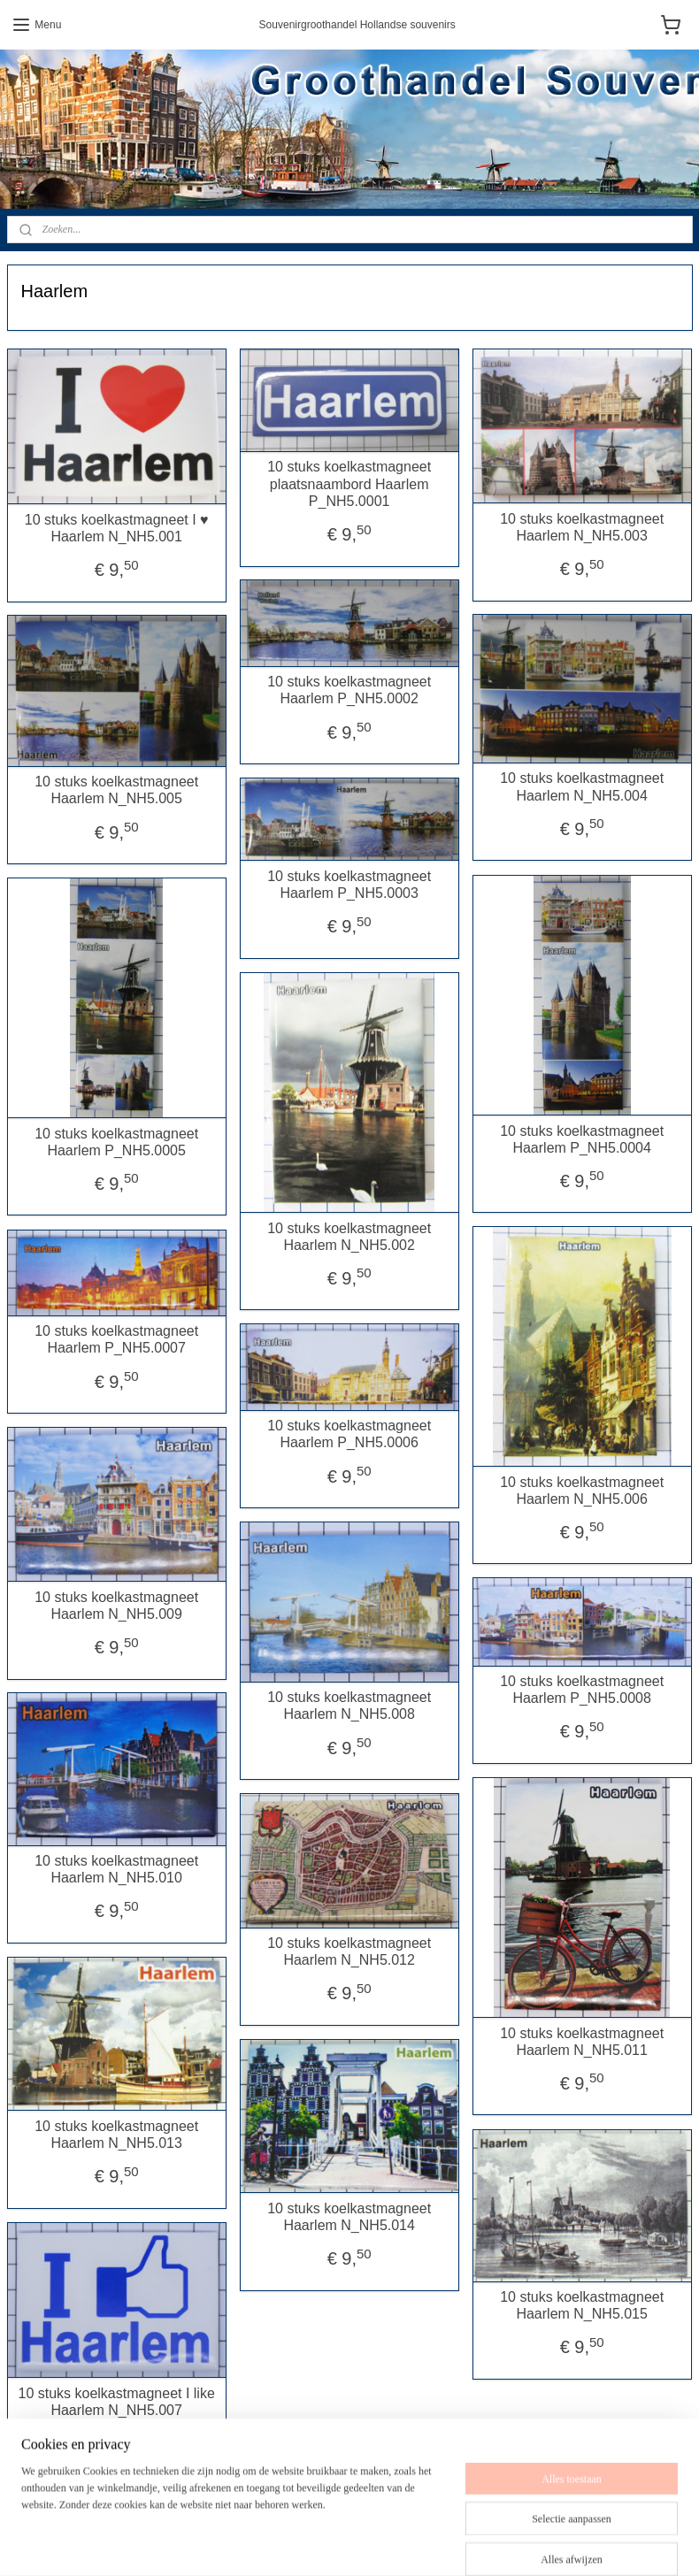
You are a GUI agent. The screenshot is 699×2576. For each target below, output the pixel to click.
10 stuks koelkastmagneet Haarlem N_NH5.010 (116, 1869)
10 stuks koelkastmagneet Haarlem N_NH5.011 (582, 2041)
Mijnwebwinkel (581, 2543)
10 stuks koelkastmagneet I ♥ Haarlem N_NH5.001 (117, 527)
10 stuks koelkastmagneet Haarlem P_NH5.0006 (349, 1434)
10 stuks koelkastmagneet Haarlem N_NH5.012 (349, 1951)
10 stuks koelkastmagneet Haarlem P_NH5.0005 (116, 1141)
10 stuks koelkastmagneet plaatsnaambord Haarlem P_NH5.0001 (349, 483)
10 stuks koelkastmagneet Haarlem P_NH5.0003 (349, 884)
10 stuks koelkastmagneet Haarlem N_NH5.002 (349, 1236)
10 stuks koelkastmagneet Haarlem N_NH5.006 (582, 1490)
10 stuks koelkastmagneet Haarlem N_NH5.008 (349, 1705)
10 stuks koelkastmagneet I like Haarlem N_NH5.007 (116, 2401)
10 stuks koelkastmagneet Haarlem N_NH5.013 (116, 2134)
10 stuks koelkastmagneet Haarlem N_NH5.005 (116, 790)
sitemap (355, 2543)
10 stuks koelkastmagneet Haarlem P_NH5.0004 (582, 1138)
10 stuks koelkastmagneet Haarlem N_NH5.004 (582, 786)
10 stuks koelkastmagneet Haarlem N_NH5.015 (582, 2305)
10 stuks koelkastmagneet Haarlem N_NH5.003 (582, 526)
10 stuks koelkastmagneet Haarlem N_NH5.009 (116, 1605)
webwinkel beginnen (445, 2543)
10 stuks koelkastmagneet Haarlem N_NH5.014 (349, 2216)
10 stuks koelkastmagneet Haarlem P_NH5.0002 (349, 690)
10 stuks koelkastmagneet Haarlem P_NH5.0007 (116, 1339)
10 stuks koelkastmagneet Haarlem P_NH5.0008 (582, 1690)
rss (387, 2543)
